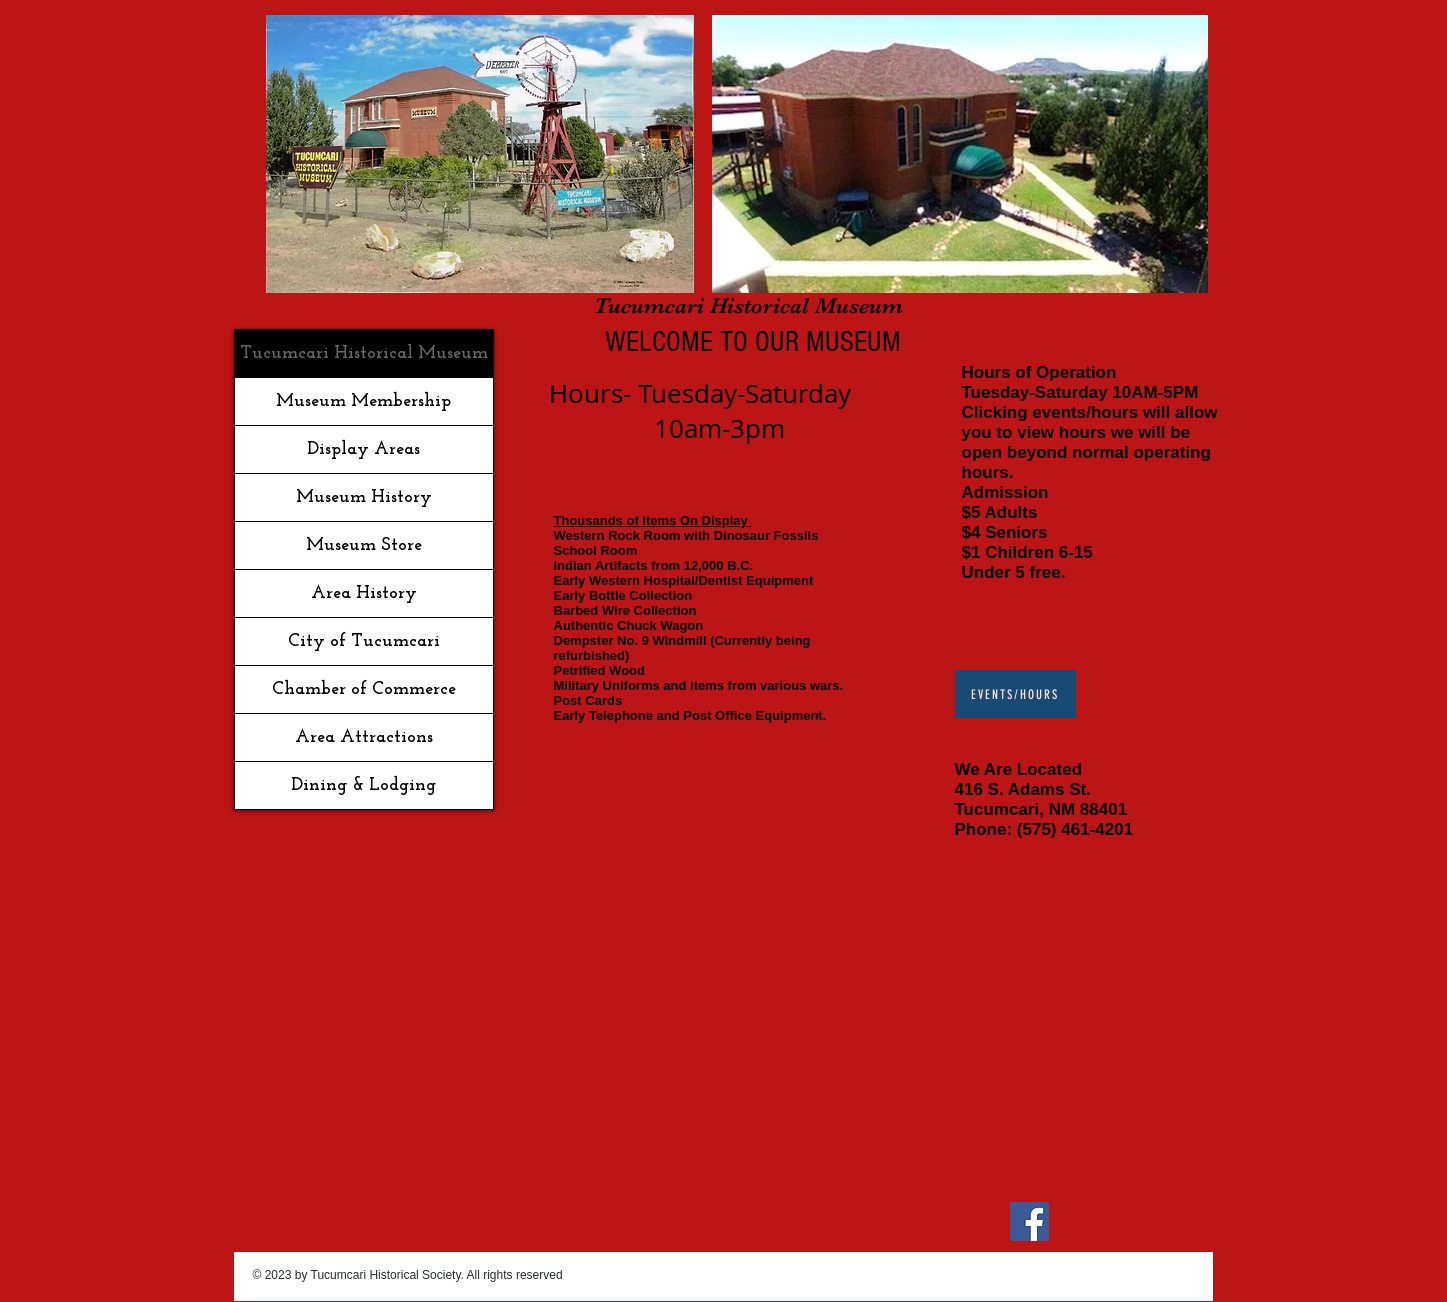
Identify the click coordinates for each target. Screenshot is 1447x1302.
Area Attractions (364, 737)
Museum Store (364, 545)
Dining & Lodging (363, 785)
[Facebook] (1029, 1221)
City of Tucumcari (364, 641)
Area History (364, 593)
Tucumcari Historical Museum (364, 353)
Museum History (364, 497)
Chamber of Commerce (364, 689)
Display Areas (363, 449)
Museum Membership (363, 401)
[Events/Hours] (1015, 694)
